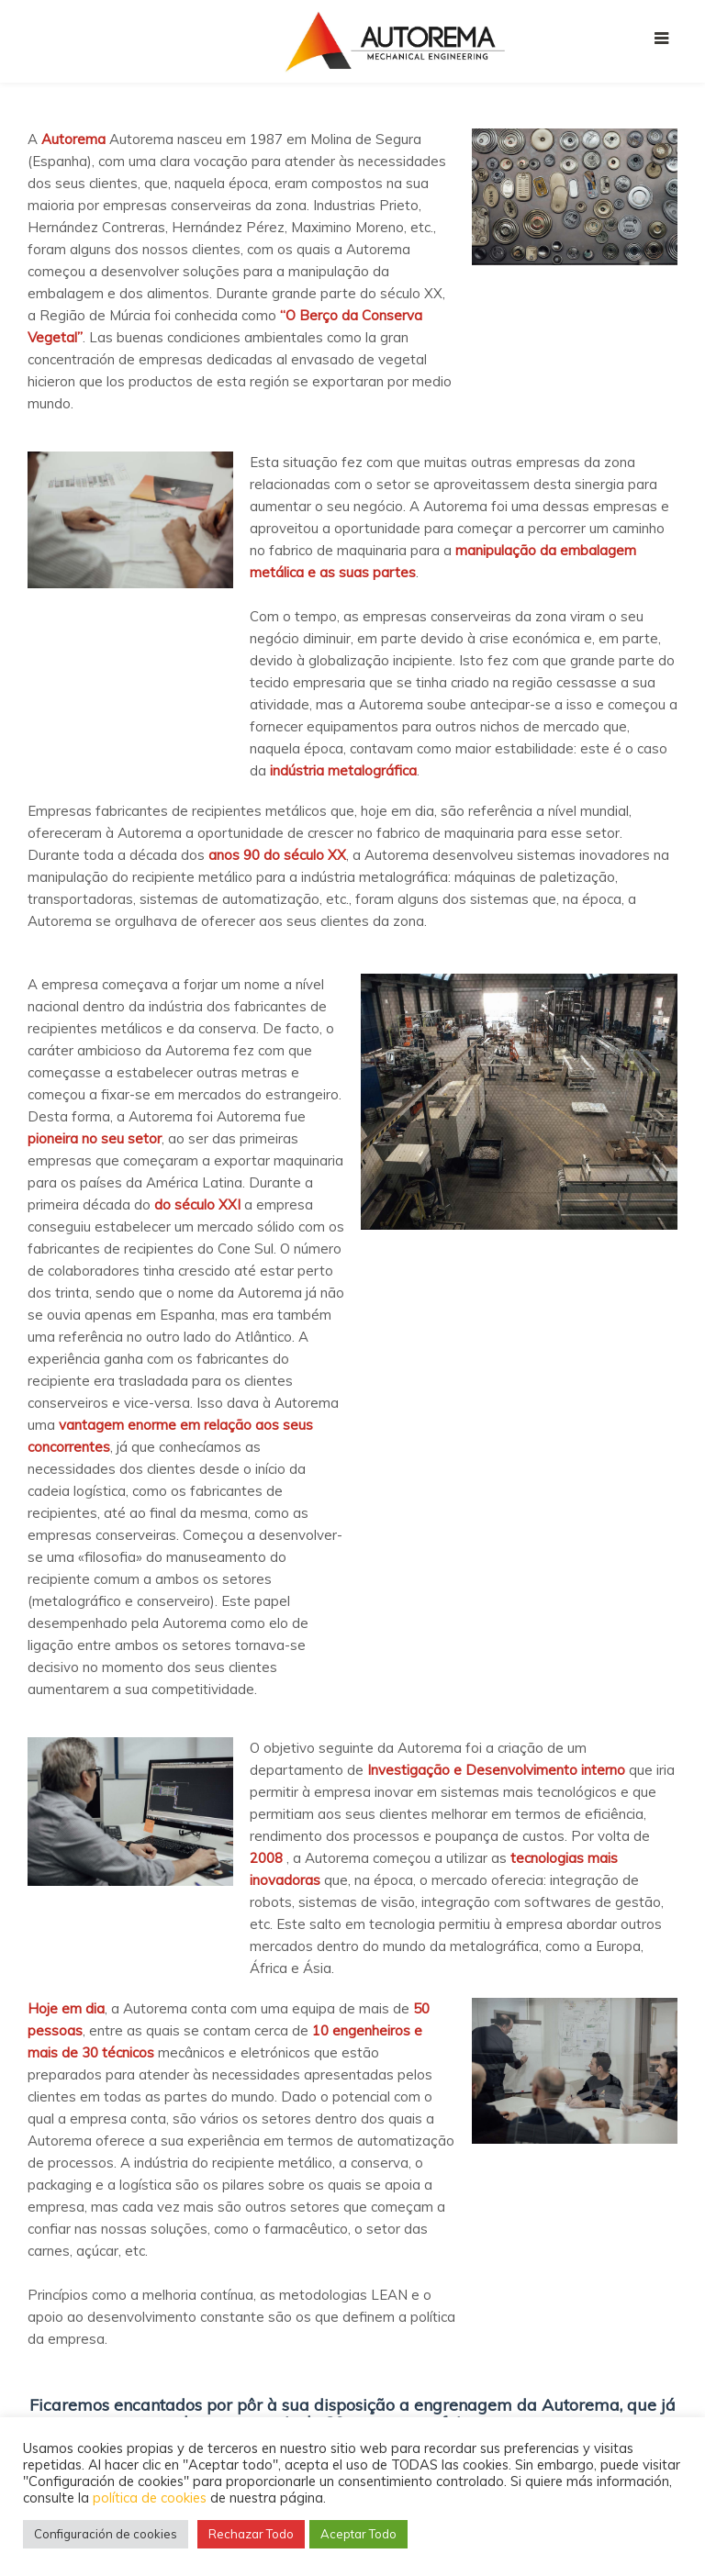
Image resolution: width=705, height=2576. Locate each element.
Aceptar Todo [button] (358, 2533)
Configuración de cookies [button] (105, 2533)
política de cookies (150, 2497)
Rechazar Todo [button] (251, 2533)
